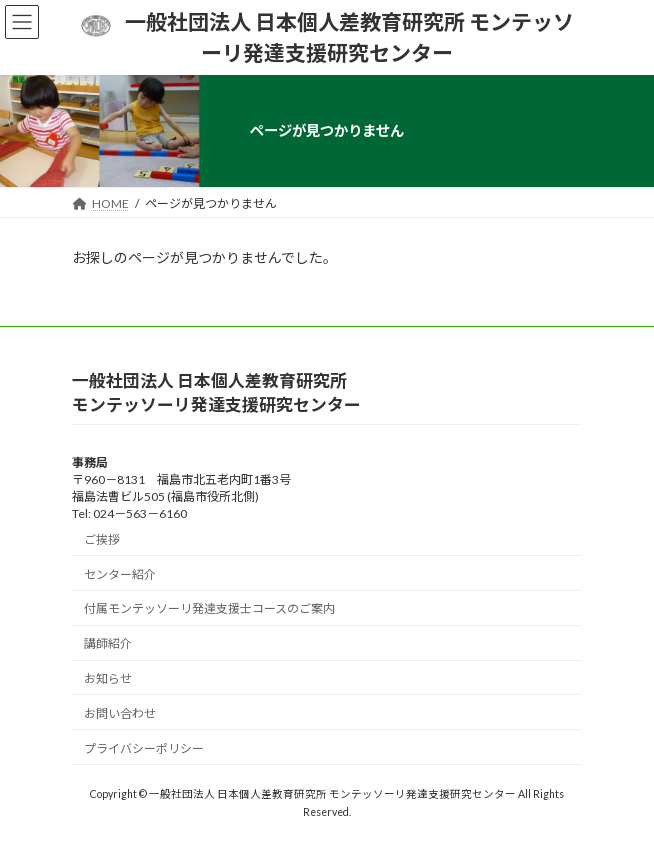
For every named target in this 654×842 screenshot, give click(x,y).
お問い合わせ (120, 712)
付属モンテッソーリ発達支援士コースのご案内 (209, 608)
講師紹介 (108, 643)
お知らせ (108, 677)
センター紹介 (120, 573)
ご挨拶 (102, 538)
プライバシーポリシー (144, 747)
